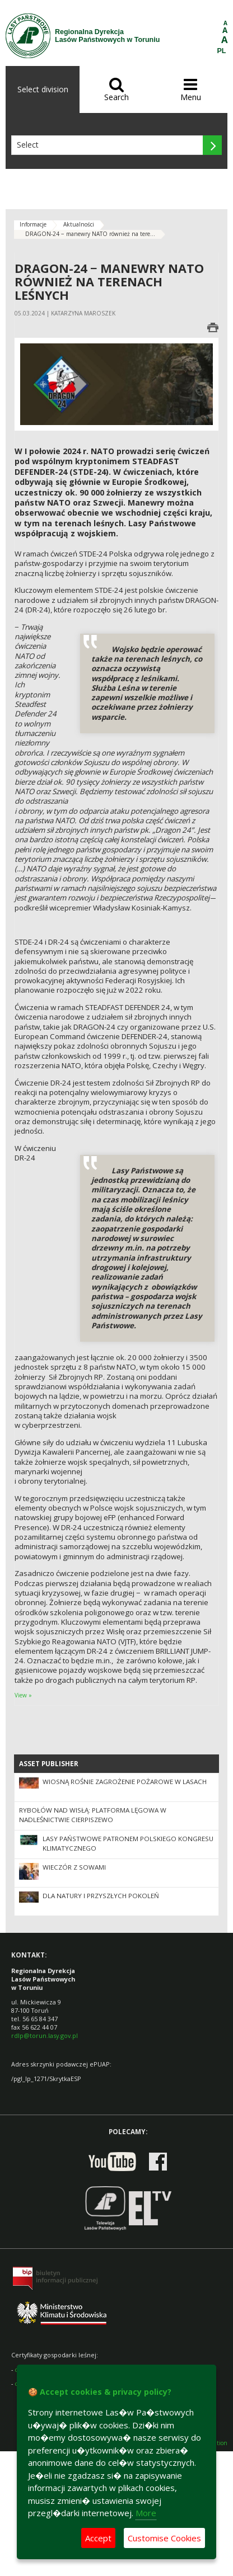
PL (221, 51)
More (146, 2512)
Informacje (33, 224)
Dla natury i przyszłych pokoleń (101, 1895)
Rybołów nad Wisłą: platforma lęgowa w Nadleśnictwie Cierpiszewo (92, 1815)
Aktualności (78, 224)
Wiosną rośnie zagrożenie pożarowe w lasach (125, 1781)
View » (23, 1695)
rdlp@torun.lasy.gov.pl (44, 2035)
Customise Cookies (164, 2538)
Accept (98, 2538)
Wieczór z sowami (74, 1867)
